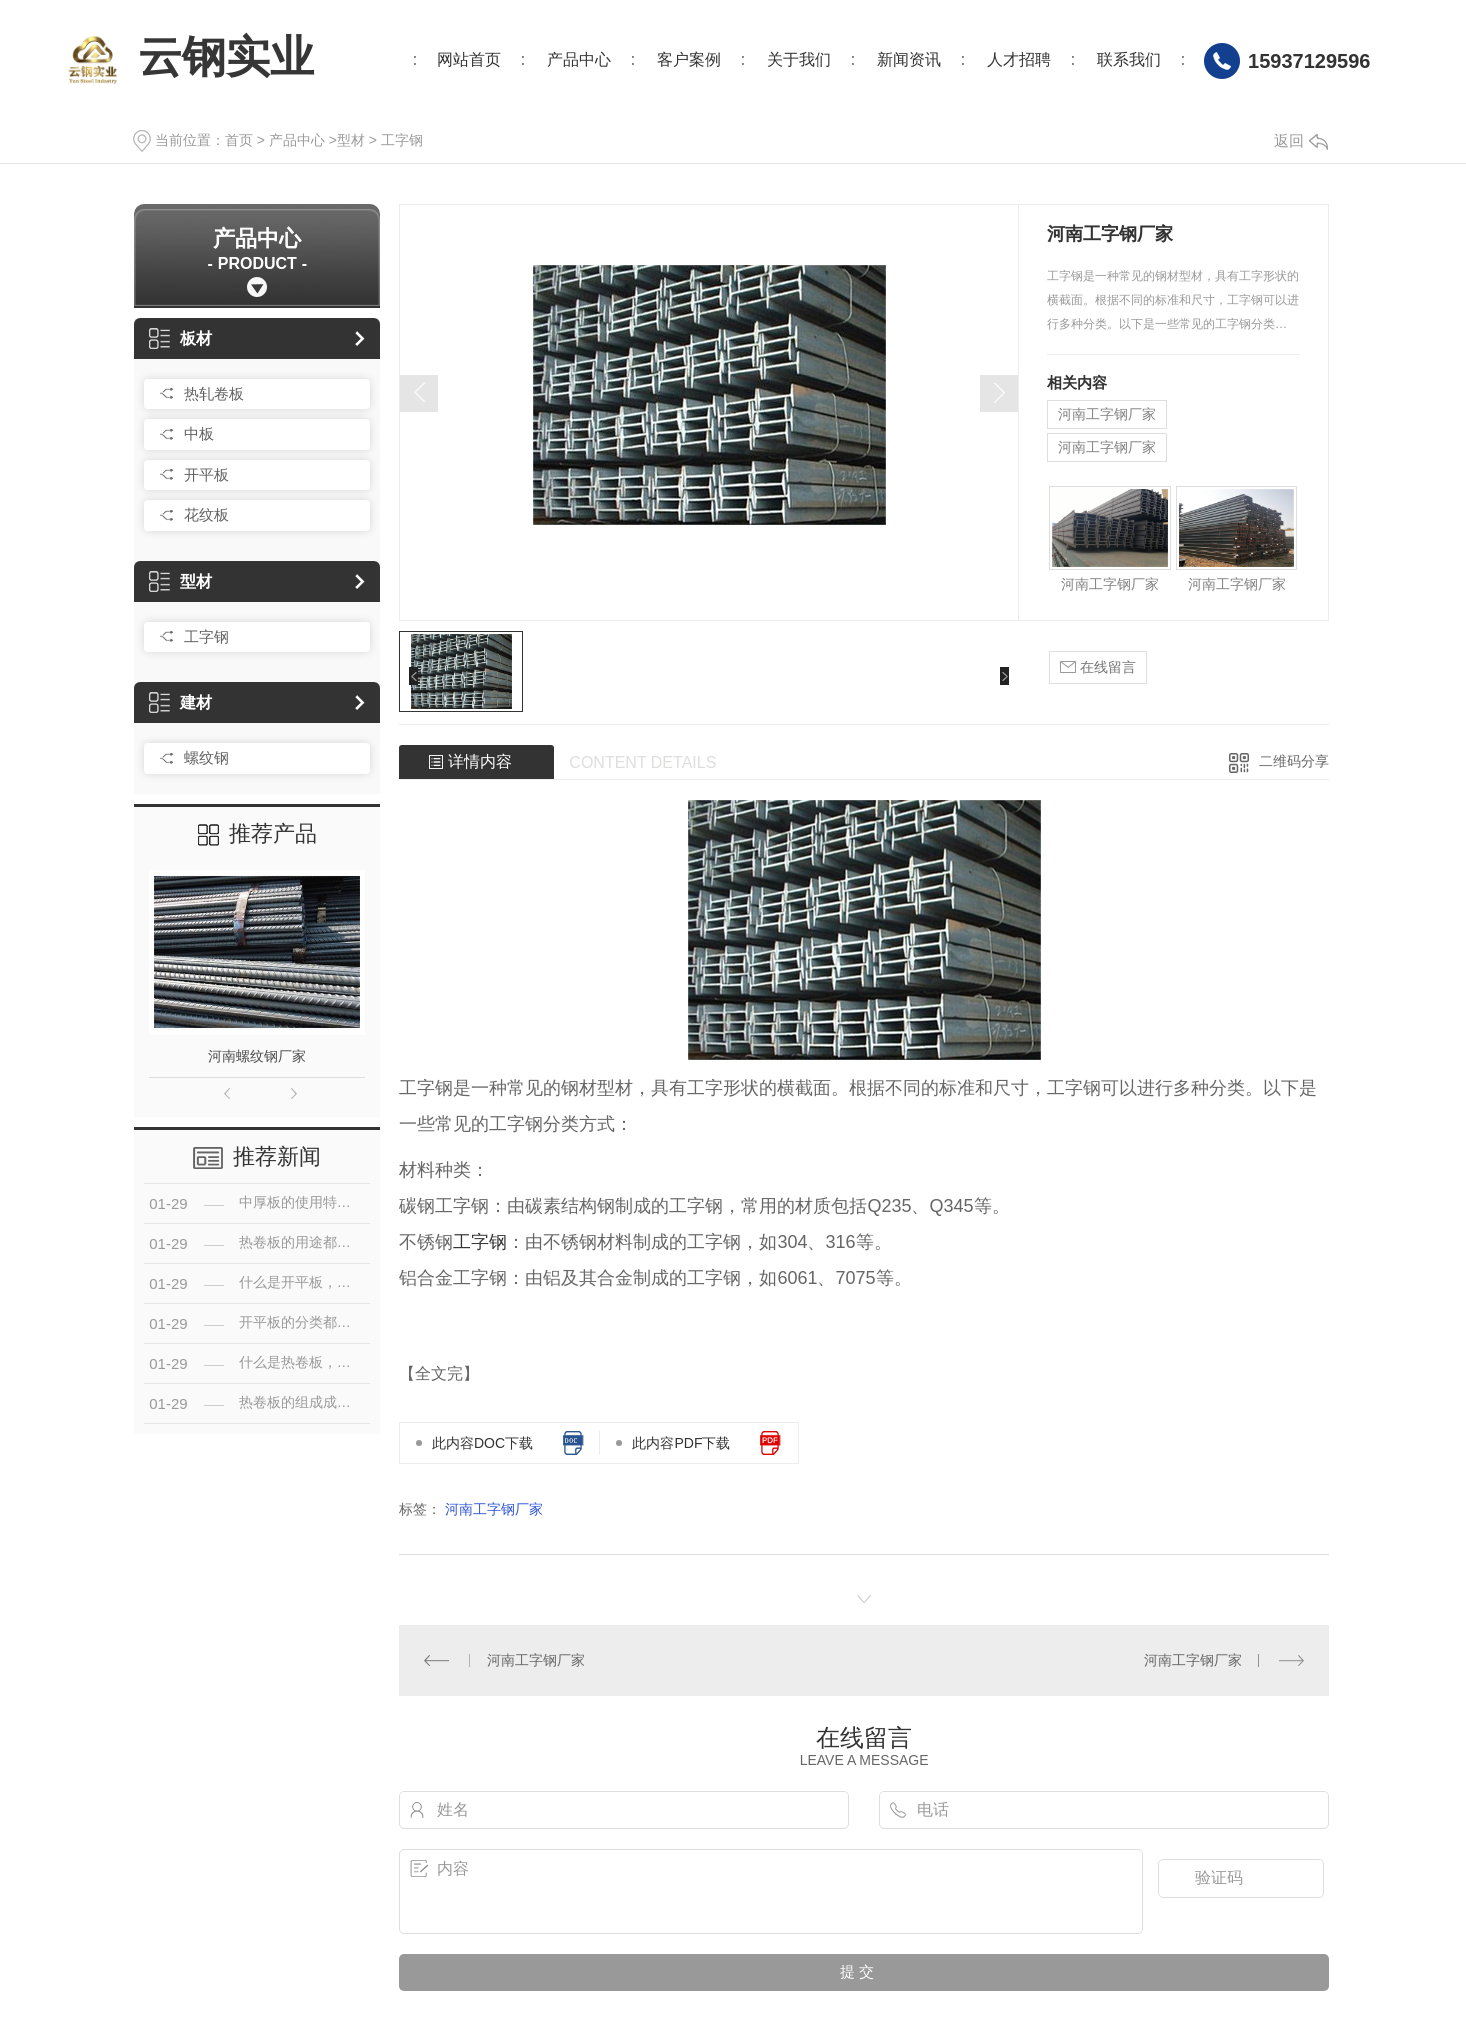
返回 (1301, 140)
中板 (199, 433)
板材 (180, 338)
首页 (239, 140)
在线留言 (1098, 667)
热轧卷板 (214, 393)
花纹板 (206, 514)
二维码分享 (1294, 761)
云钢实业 (226, 56)
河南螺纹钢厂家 (257, 1056)
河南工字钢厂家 (1107, 414)
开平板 (206, 474)
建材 (180, 702)
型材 (351, 140)
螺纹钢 (206, 757)
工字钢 (402, 140)
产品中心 (297, 140)
